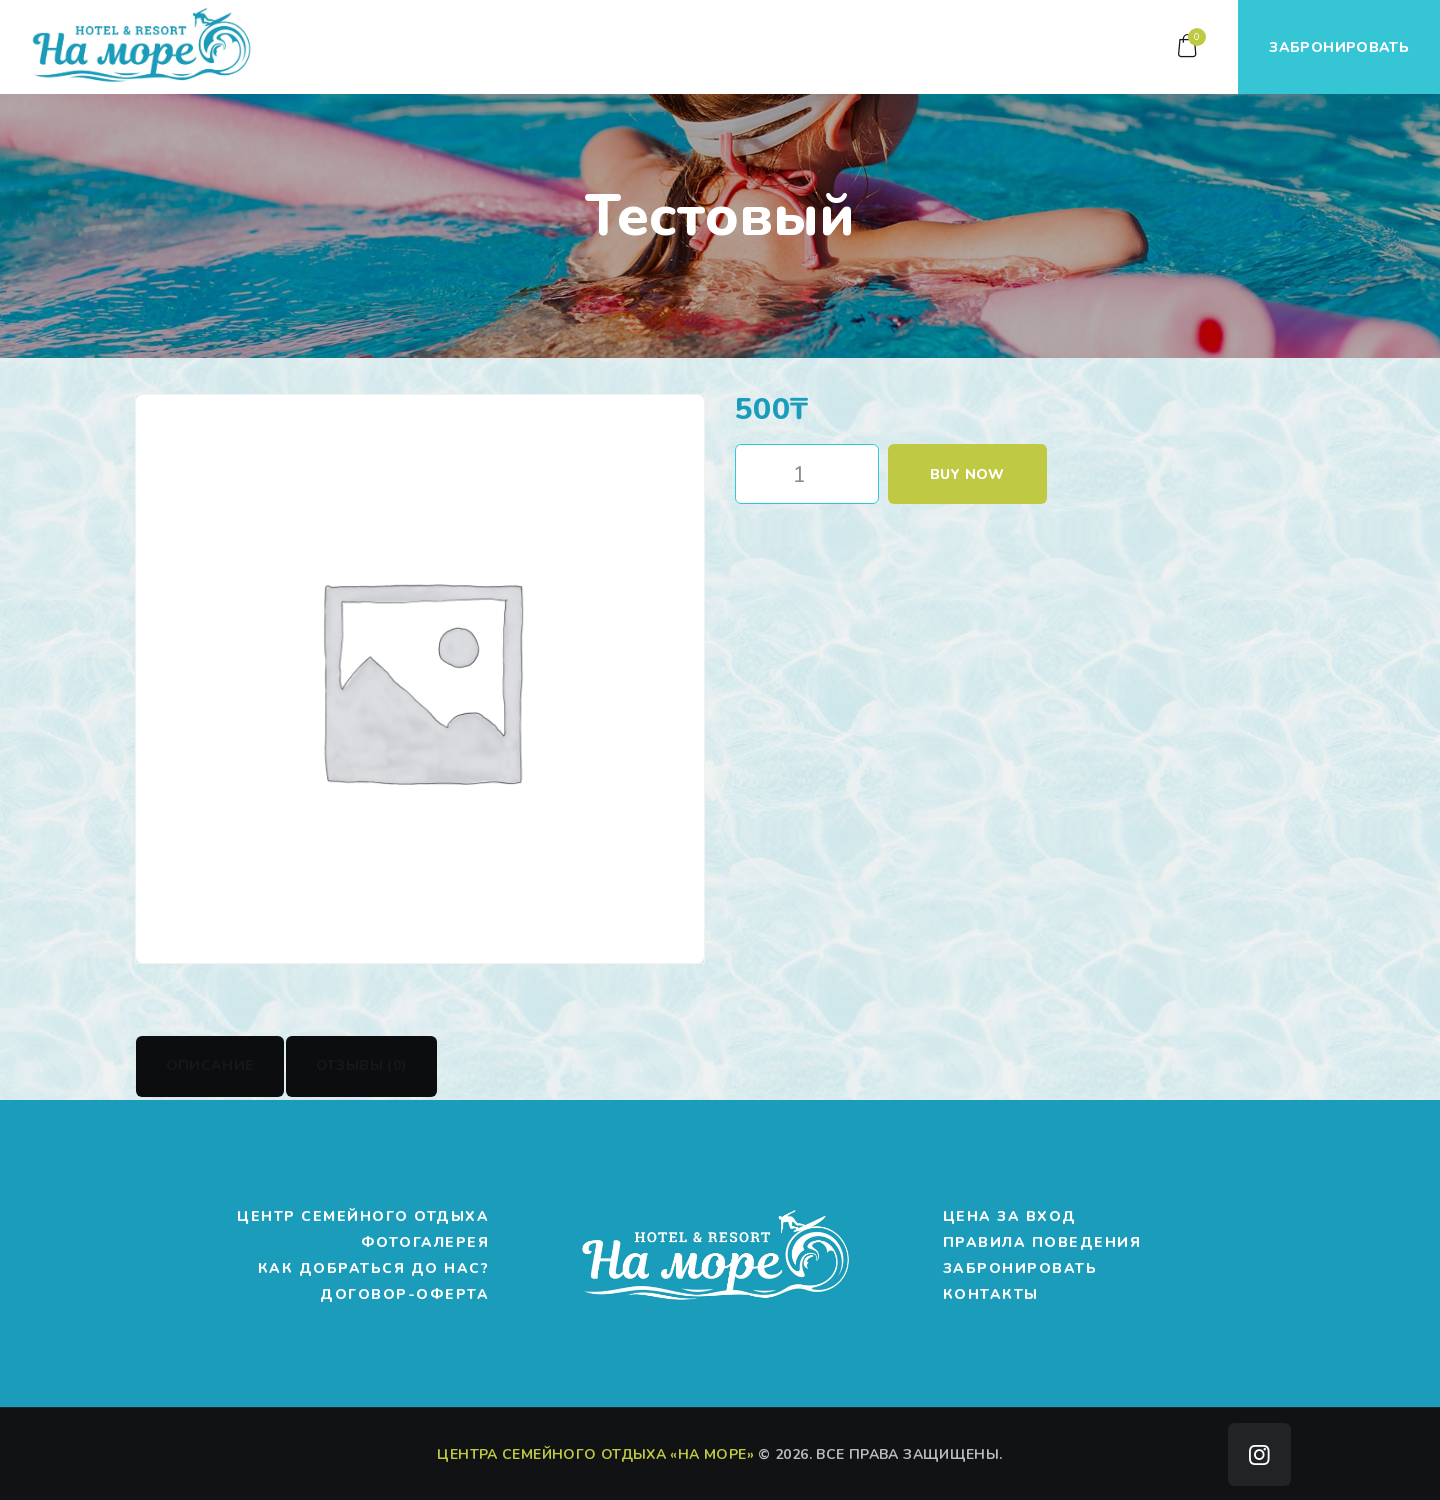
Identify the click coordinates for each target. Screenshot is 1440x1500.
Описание (210, 1065)
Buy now (967, 474)
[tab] (210, 1066)
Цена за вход (1010, 1216)
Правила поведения (1042, 1242)
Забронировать (1020, 1268)
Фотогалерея (425, 1242)
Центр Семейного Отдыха (363, 1216)
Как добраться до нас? (374, 1268)
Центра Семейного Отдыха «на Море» (595, 1453)
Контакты (991, 1294)
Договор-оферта (404, 1294)
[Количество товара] (807, 474)
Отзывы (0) (362, 1065)
